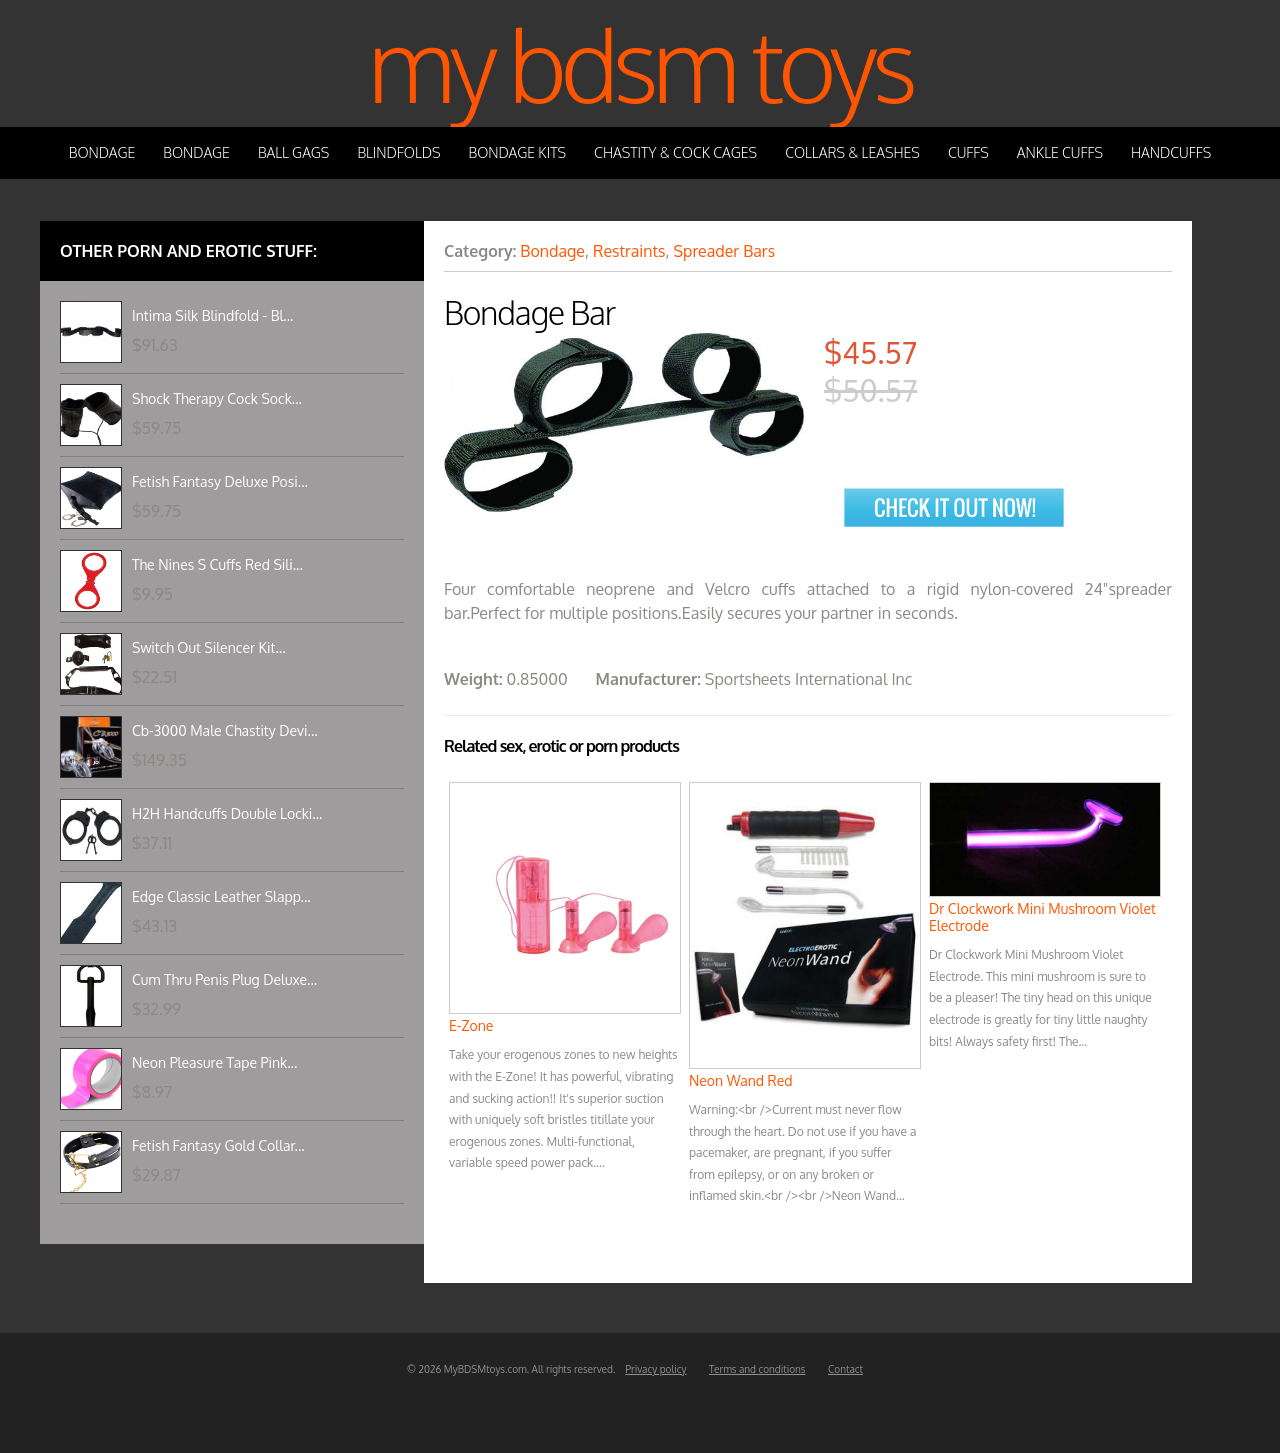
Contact (845, 1369)
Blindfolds (398, 152)
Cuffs (968, 152)
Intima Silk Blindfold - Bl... (212, 315)
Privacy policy (655, 1369)
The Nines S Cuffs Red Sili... (217, 564)
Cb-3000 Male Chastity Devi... (225, 730)
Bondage (102, 152)
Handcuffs (1171, 152)
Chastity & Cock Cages (675, 152)
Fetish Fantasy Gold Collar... (218, 1145)
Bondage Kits (518, 152)
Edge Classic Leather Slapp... (221, 896)
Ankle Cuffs (1060, 152)
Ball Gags (293, 152)
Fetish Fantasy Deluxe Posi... (220, 481)
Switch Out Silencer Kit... (209, 647)
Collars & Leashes (852, 152)
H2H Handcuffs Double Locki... (227, 813)
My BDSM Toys (640, 63)
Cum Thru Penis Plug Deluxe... (224, 979)
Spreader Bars (724, 251)
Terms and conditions (757, 1369)
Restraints (629, 251)
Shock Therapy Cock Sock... (217, 398)
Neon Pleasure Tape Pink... (214, 1062)
